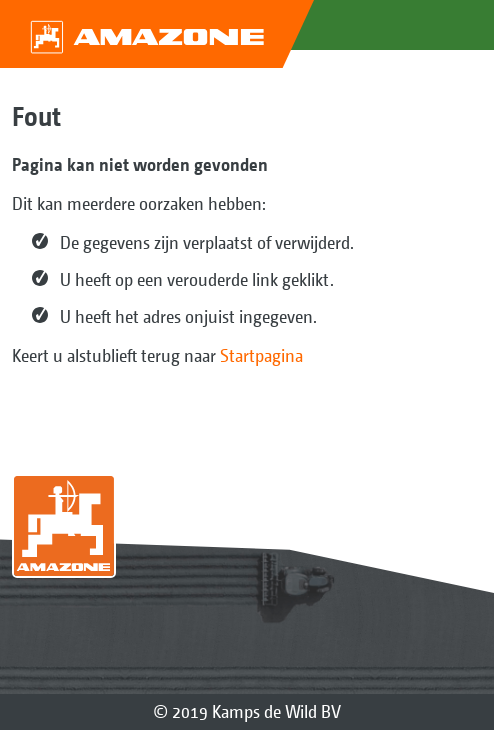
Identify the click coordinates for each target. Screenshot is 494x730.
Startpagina (261, 355)
